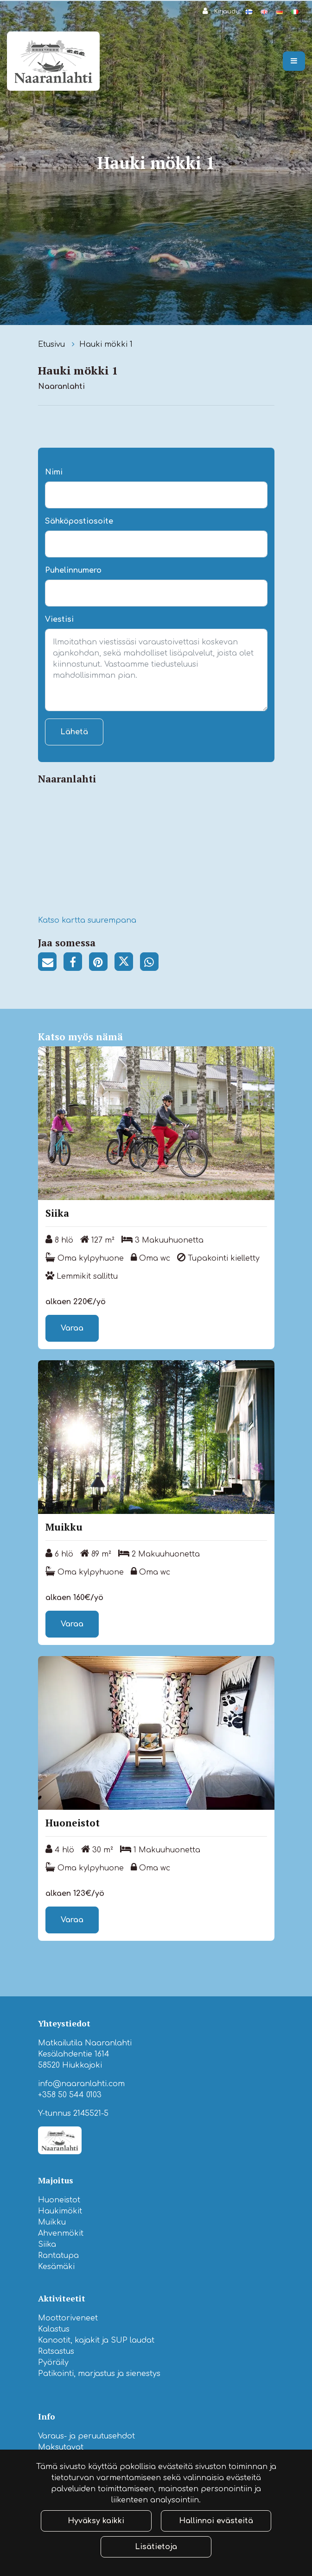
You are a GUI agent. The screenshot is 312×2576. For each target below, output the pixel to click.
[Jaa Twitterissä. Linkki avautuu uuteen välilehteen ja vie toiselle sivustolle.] (127, 963)
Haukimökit (60, 2211)
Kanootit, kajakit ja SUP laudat (96, 2340)
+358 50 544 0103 (70, 2095)
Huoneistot (59, 2200)
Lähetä (74, 732)
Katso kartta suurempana (87, 920)
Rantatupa (58, 2255)
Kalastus (54, 2329)
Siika (47, 2244)
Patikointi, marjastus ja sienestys (99, 2374)
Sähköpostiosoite (79, 521)
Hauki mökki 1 (106, 344)
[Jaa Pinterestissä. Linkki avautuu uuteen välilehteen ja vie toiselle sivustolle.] (102, 963)
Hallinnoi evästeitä (216, 2521)
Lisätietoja (156, 2547)
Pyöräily (53, 2362)
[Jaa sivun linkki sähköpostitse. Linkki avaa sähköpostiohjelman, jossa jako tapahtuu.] (51, 963)
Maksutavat (60, 2447)
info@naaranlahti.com (81, 2084)
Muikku (52, 2222)
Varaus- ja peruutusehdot (86, 2436)
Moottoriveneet (68, 2318)
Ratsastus (56, 2351)
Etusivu (52, 344)
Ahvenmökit (60, 2233)
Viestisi (59, 619)
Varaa (72, 1328)
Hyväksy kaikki (96, 2521)
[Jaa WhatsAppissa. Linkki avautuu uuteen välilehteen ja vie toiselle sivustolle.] (151, 963)
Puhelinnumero (73, 570)
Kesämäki (56, 2267)
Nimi (54, 472)
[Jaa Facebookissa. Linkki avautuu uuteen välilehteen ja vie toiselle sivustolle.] (76, 963)
